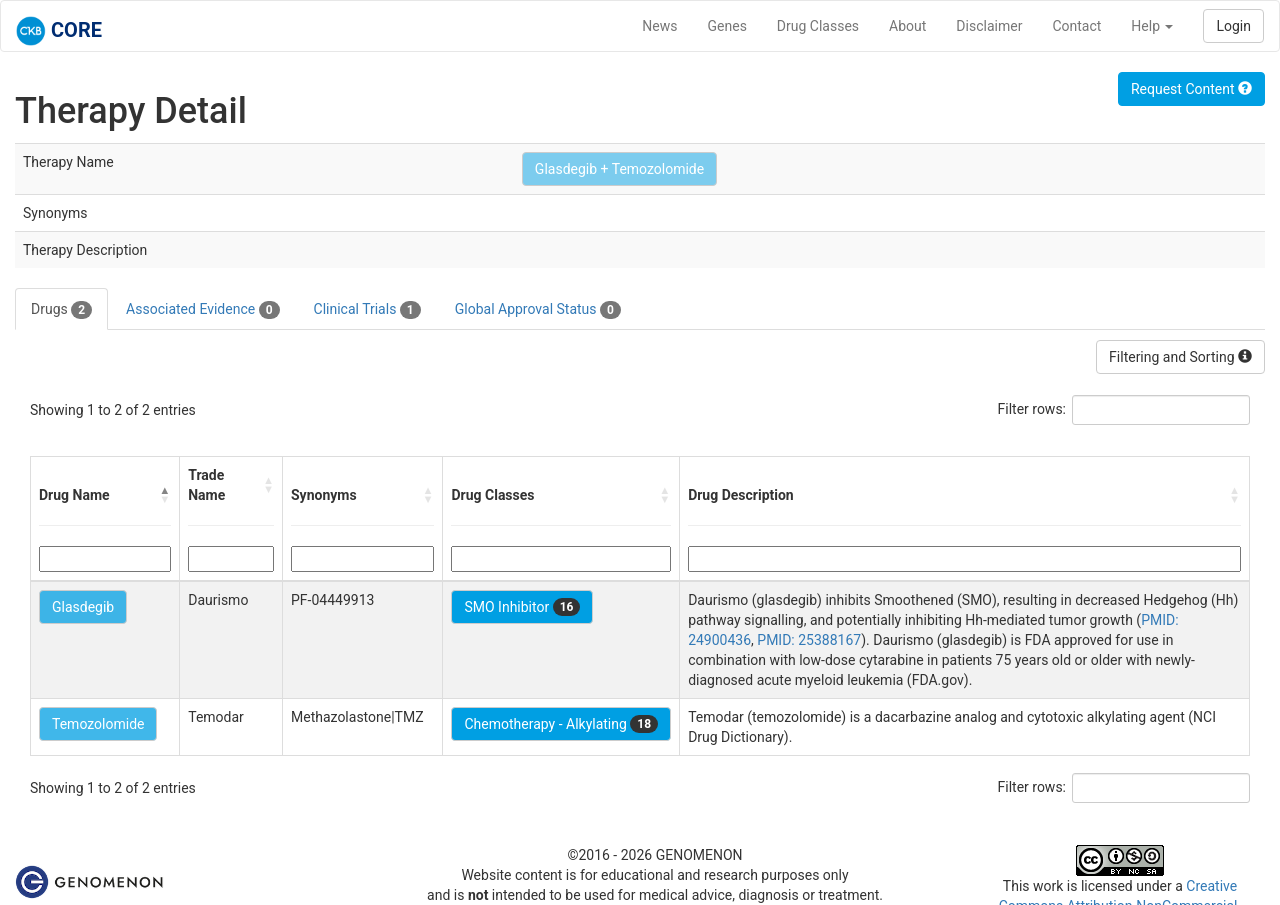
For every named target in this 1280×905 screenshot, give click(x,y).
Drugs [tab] (61, 310)
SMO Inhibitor (522, 607)
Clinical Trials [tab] (367, 310)
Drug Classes (818, 26)
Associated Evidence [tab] (202, 310)
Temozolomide (98, 724)
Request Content (1191, 89)
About (907, 26)
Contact (1076, 26)
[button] (165, 495)
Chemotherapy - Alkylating (561, 724)
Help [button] (1152, 26)
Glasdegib (83, 607)
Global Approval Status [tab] (538, 310)
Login (1233, 26)
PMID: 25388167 (809, 640)
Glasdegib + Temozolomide (619, 169)
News (659, 26)
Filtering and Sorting (1180, 357)
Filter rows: (1032, 409)
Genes (727, 26)
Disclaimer (989, 26)
